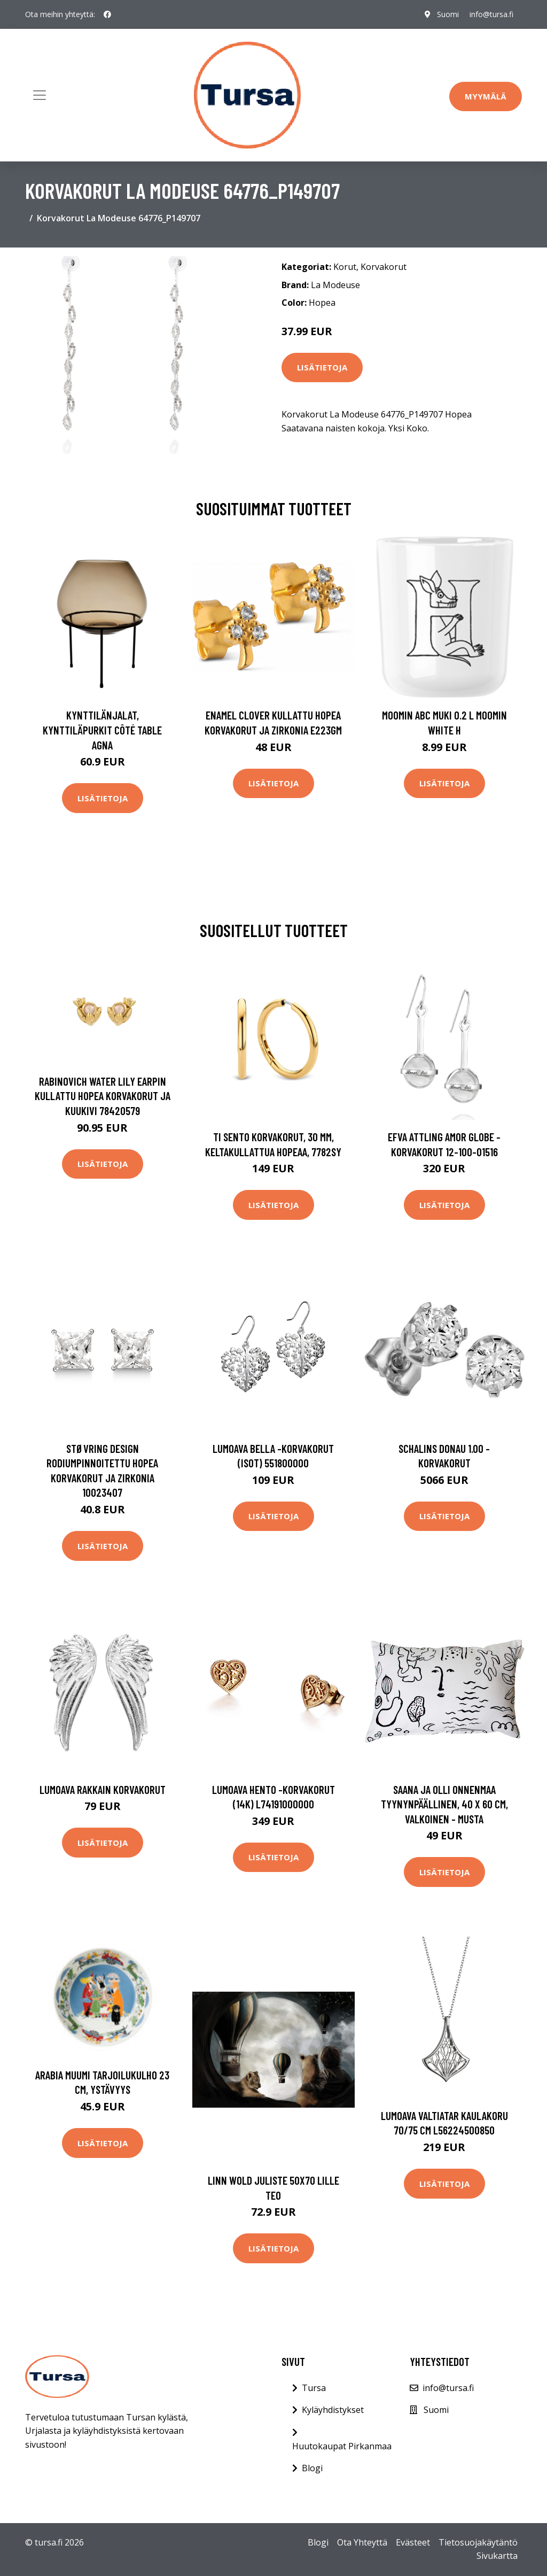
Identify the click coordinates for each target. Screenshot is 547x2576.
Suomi (448, 14)
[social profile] (107, 14)
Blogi (312, 2468)
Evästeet (413, 2542)
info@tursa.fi (491, 14)
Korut (344, 267)
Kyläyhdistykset (333, 2410)
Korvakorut (384, 267)
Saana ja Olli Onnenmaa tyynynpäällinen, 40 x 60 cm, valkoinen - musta (444, 1804)
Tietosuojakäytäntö (478, 2542)
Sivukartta (497, 2556)
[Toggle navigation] (39, 95)
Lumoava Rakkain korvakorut (103, 1789)
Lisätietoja (322, 367)
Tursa (314, 2388)
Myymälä (485, 96)
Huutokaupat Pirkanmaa (342, 2446)
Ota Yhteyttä (362, 2542)
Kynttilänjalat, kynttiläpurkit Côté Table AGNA (102, 729)
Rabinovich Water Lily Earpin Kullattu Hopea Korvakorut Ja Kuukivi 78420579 (102, 1095)
